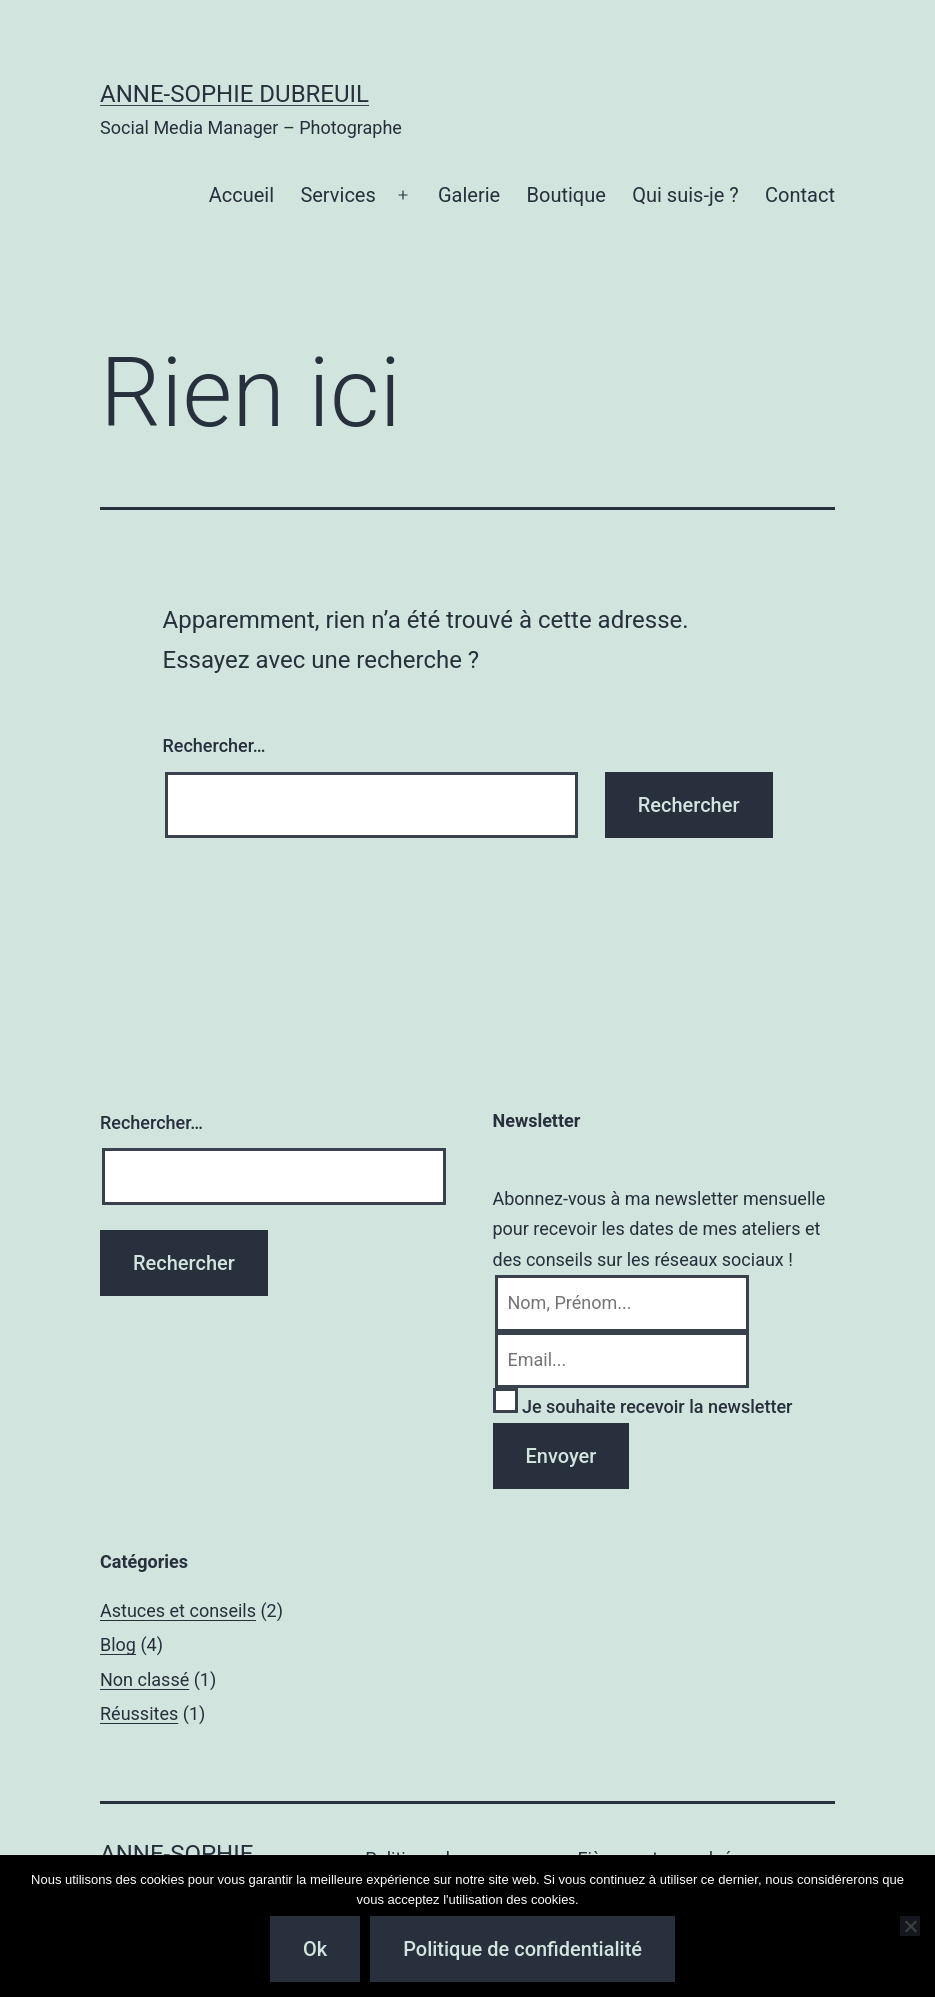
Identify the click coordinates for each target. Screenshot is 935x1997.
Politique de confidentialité (522, 1949)
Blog (118, 1644)
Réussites (139, 1713)
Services (337, 195)
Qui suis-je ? (685, 195)
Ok (315, 1949)
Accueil (241, 195)
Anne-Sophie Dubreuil (234, 94)
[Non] (910, 1926)
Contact (800, 195)
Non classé (144, 1679)
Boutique (566, 195)
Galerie (469, 195)
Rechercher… (214, 745)
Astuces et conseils (178, 1610)
